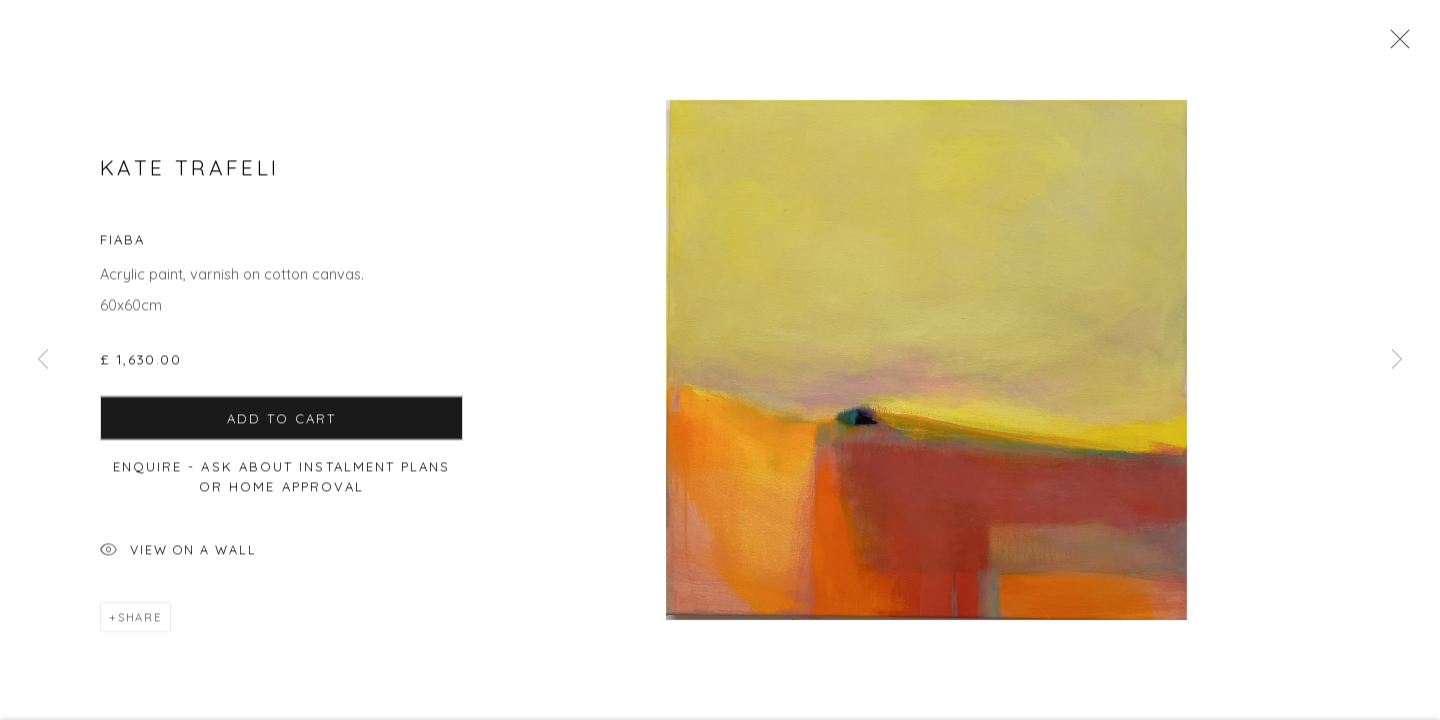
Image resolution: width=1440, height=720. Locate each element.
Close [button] (1397, 45)
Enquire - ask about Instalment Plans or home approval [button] (282, 484)
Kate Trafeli (189, 176)
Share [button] (140, 625)
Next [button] (1397, 360)
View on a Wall (178, 559)
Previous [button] (43, 360)
